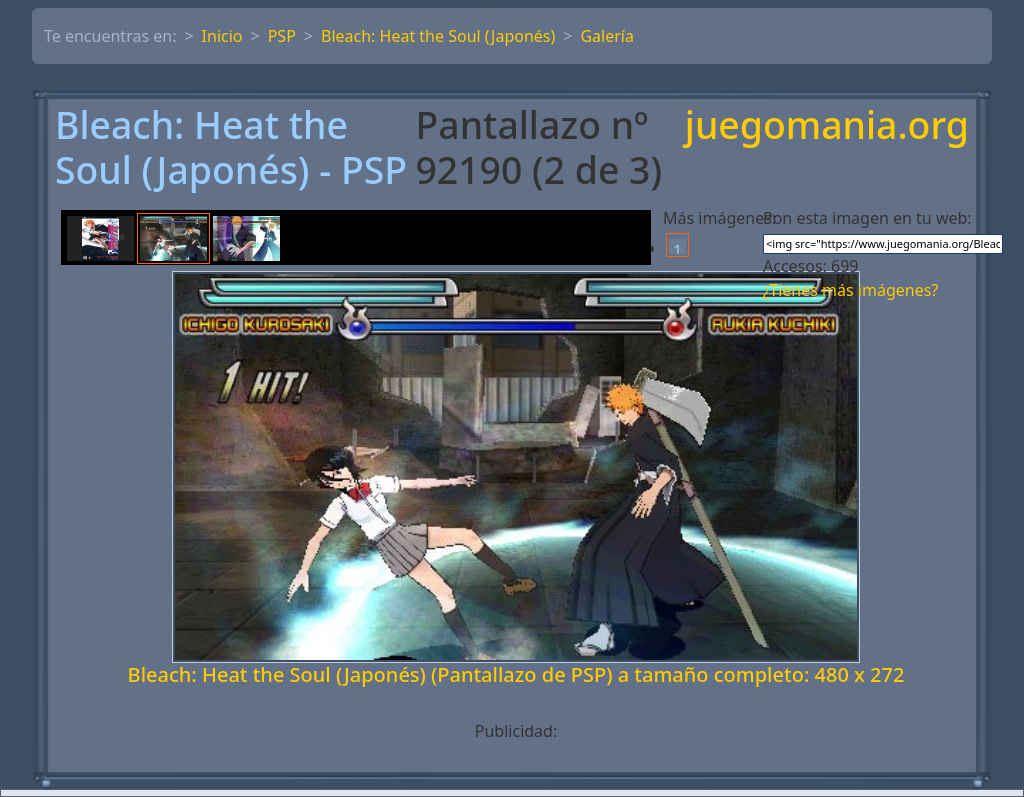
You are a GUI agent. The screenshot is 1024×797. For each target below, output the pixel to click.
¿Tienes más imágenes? (850, 290)
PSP (282, 36)
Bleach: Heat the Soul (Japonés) (438, 36)
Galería (607, 36)
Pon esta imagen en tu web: (867, 218)
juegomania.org (827, 126)
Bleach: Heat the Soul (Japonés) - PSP (231, 148)
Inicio (222, 36)
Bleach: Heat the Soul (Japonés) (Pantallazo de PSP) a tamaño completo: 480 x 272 (516, 674)
